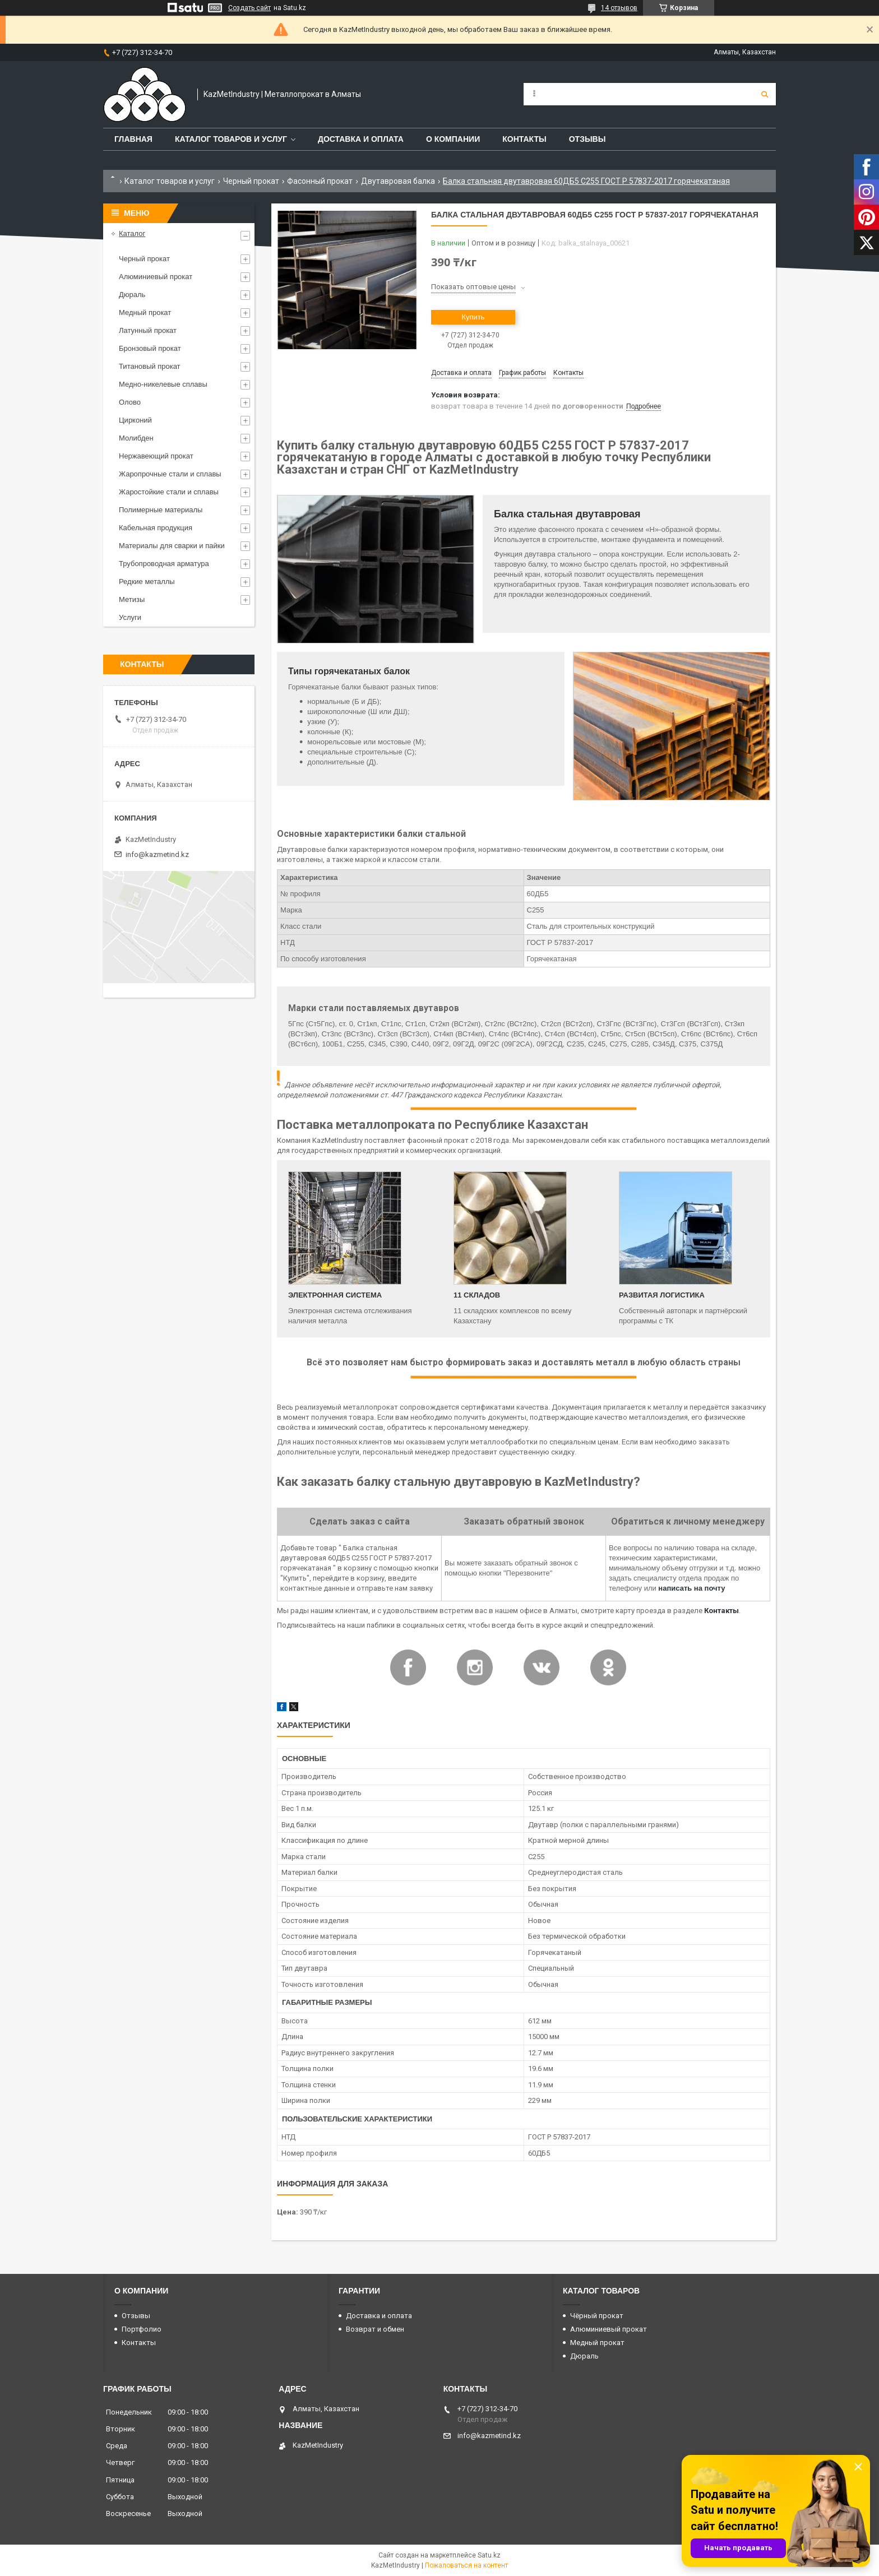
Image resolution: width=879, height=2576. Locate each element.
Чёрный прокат (596, 2315)
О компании (453, 139)
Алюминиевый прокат (155, 276)
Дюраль (132, 294)
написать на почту (691, 1588)
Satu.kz (489, 2555)
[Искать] (764, 94)
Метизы (132, 599)
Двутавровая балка (398, 181)
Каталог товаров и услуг (231, 139)
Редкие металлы (147, 581)
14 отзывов (619, 8)
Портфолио (141, 2329)
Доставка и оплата (361, 139)
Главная (133, 139)
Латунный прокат (148, 330)
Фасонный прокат (320, 181)
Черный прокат (251, 181)
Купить (472, 317)
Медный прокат (145, 312)
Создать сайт (249, 8)
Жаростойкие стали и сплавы (169, 492)
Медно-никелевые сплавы (163, 384)
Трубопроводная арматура (164, 563)
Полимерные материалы (160, 510)
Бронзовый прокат (150, 348)
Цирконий (135, 420)
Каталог (132, 233)
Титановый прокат (150, 366)
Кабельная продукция (155, 527)
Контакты (524, 139)
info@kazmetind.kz (157, 854)
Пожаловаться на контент (466, 2565)
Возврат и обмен (375, 2329)
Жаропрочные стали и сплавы (170, 474)
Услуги (130, 617)
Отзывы (587, 139)
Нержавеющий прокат (156, 456)
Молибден (136, 438)
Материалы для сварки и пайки (172, 545)
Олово (130, 402)
